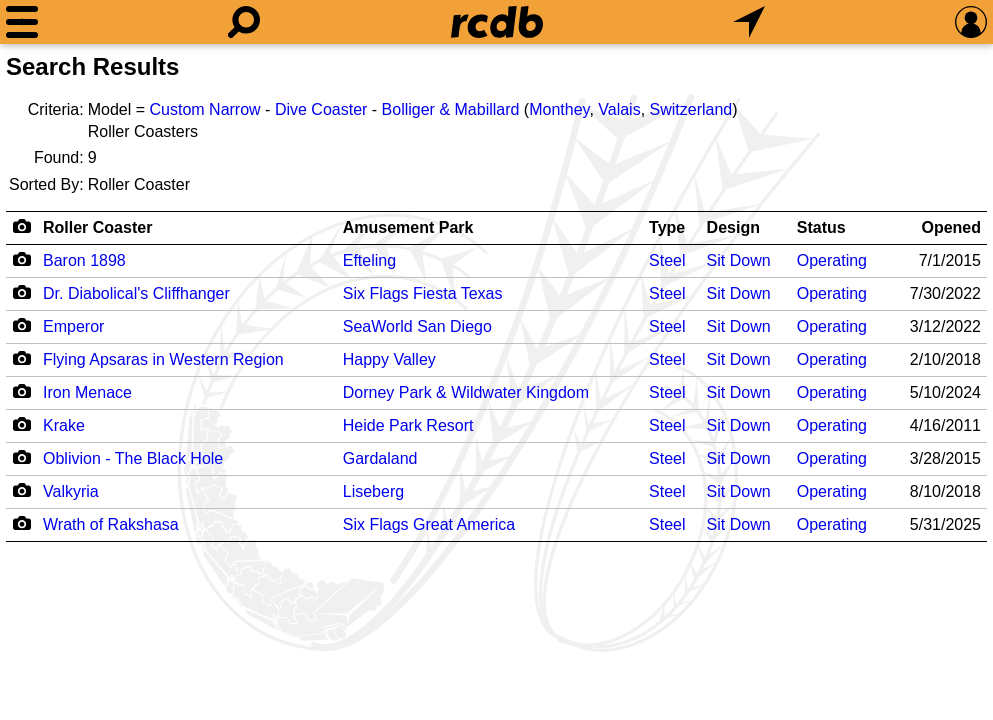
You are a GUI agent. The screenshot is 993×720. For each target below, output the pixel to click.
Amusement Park (408, 227)
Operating (832, 260)
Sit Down (739, 260)
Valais (619, 109)
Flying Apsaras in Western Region (163, 359)
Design (733, 227)
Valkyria (71, 491)
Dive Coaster (321, 109)
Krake (64, 425)
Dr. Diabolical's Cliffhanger (136, 293)
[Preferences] (971, 22)
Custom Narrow (205, 109)
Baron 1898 (84, 260)
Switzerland (691, 109)
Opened (951, 227)
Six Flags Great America (429, 524)
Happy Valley (389, 359)
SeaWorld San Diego (417, 326)
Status (821, 227)
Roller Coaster (97, 227)
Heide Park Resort (408, 425)
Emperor (73, 326)
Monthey (559, 109)
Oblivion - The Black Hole (133, 458)
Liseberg (373, 491)
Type (667, 227)
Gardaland (380, 458)
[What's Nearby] (749, 22)
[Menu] (22, 22)
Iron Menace (87, 392)
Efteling (369, 260)
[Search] (244, 22)
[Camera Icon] (21, 259)
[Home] (497, 22)
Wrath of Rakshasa (111, 524)
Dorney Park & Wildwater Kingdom (466, 392)
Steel (667, 260)
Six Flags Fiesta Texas (423, 293)
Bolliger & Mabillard (451, 109)
